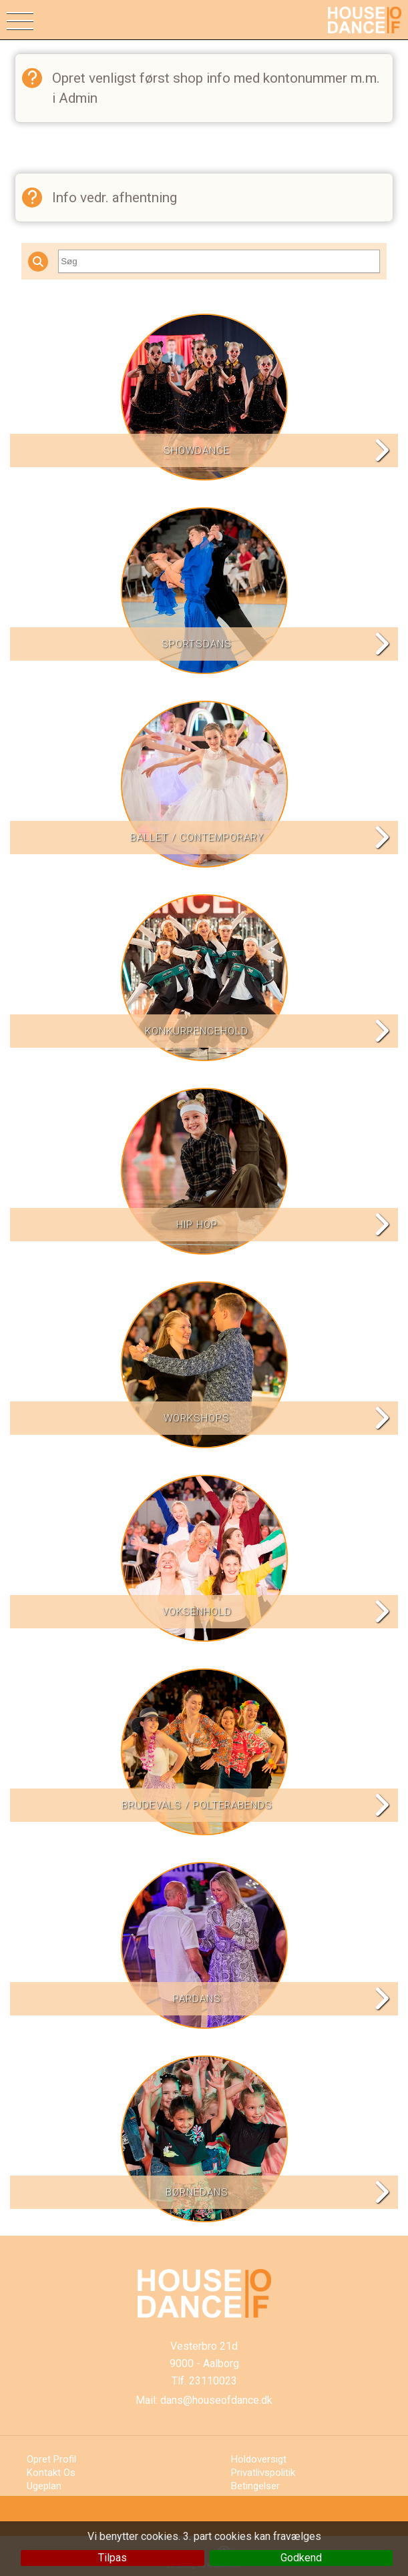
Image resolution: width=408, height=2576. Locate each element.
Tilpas (112, 2557)
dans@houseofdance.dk (216, 2400)
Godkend (301, 2557)
